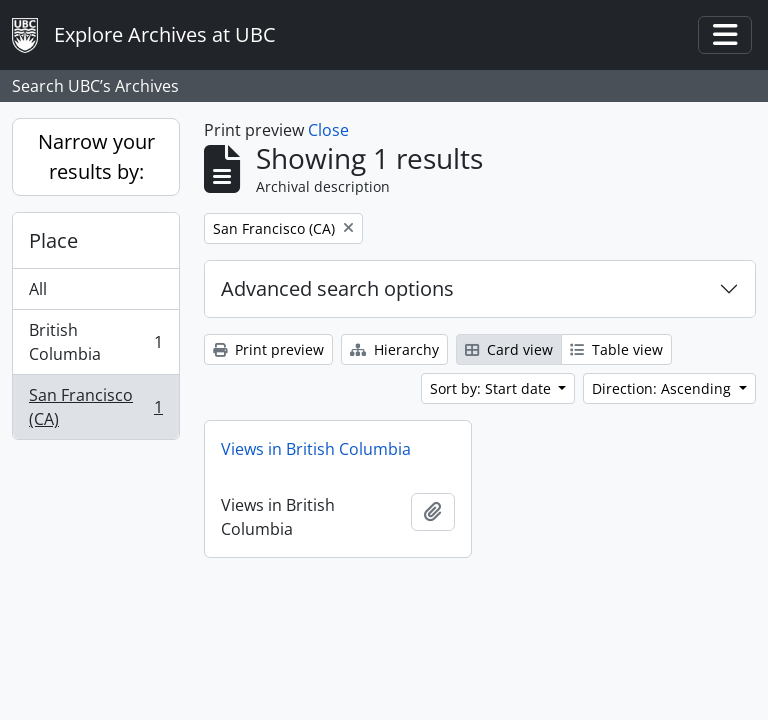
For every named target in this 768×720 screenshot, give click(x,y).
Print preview (268, 349)
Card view (509, 349)
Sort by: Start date (492, 388)
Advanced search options (337, 288)
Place (53, 240)
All (38, 289)
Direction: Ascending (663, 388)
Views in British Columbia (316, 449)
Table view (616, 349)
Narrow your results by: (96, 156)
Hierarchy (394, 349)
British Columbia (95, 342)
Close (328, 130)
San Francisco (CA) (95, 407)
